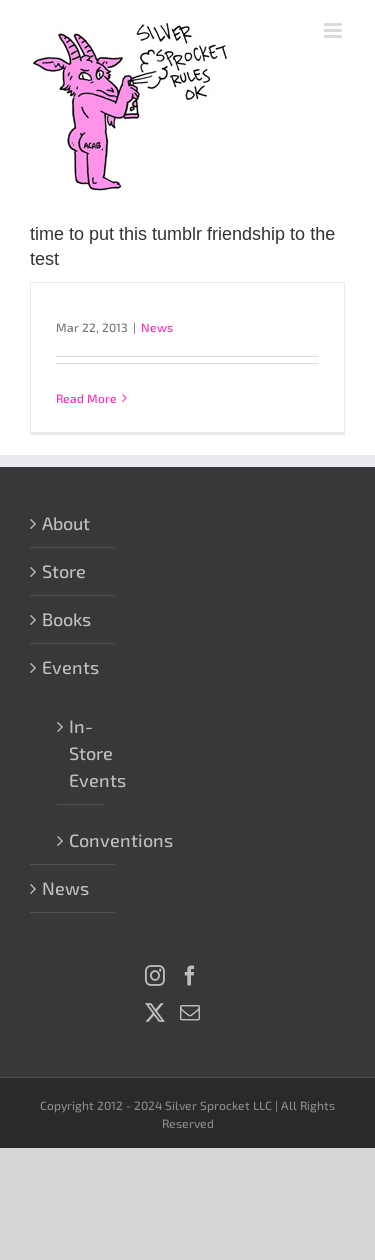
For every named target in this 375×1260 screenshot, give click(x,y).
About (66, 523)
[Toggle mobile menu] (334, 30)
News (157, 327)
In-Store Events (82, 753)
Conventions (82, 840)
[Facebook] (190, 976)
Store (64, 571)
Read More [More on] (86, 398)
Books (66, 619)
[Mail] (190, 1013)
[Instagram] (155, 976)
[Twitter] (155, 1013)
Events (70, 667)
